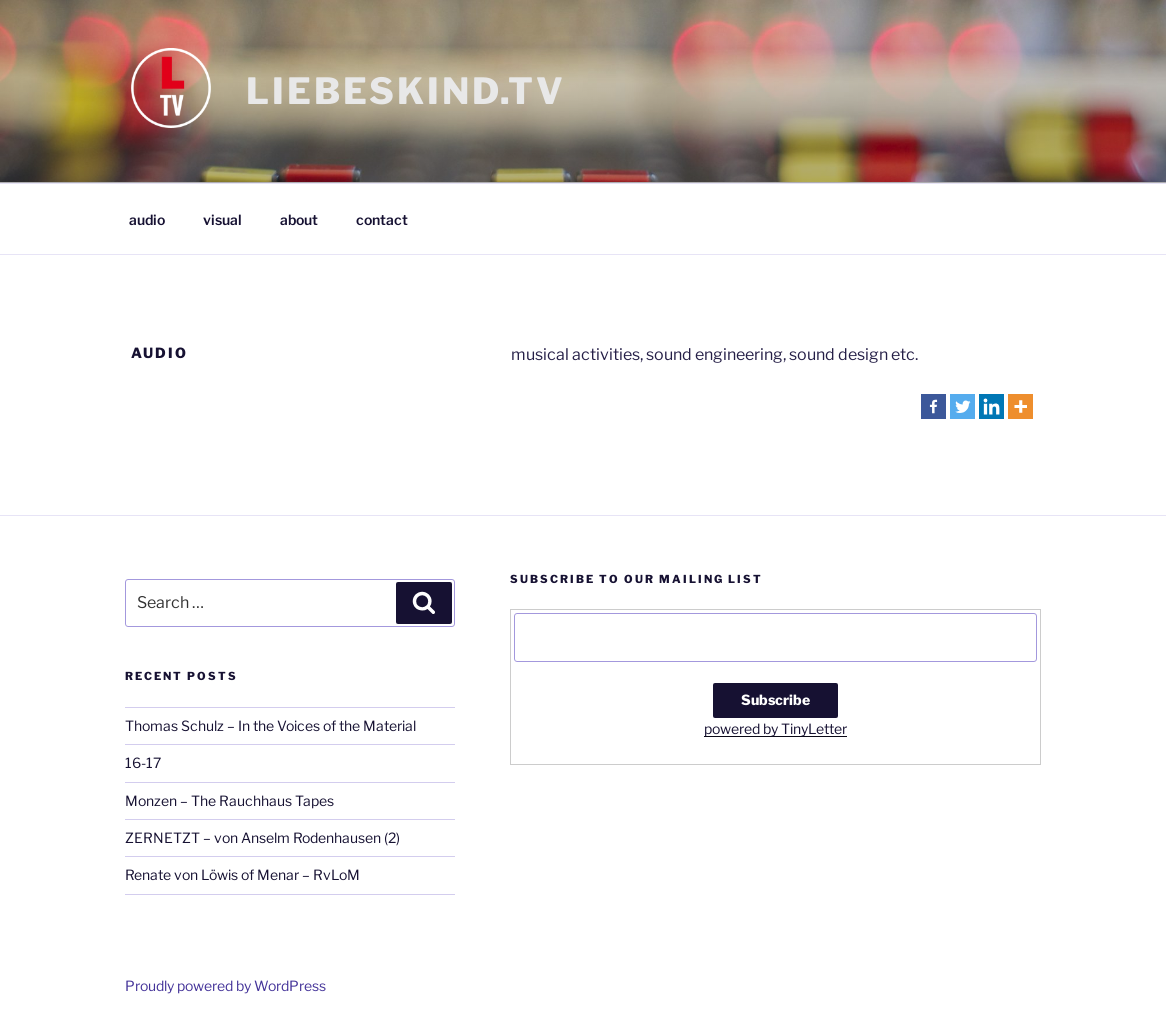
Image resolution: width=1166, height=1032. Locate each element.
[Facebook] (933, 406)
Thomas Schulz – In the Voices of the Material (270, 725)
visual (222, 219)
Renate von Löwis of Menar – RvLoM (242, 874)
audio (147, 219)
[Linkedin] (991, 406)
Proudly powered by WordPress (225, 985)
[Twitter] (962, 406)
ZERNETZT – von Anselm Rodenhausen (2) (262, 837)
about (299, 219)
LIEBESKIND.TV (405, 91)
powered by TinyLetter (775, 728)
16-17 (143, 762)
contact (382, 219)
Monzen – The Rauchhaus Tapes (229, 800)
